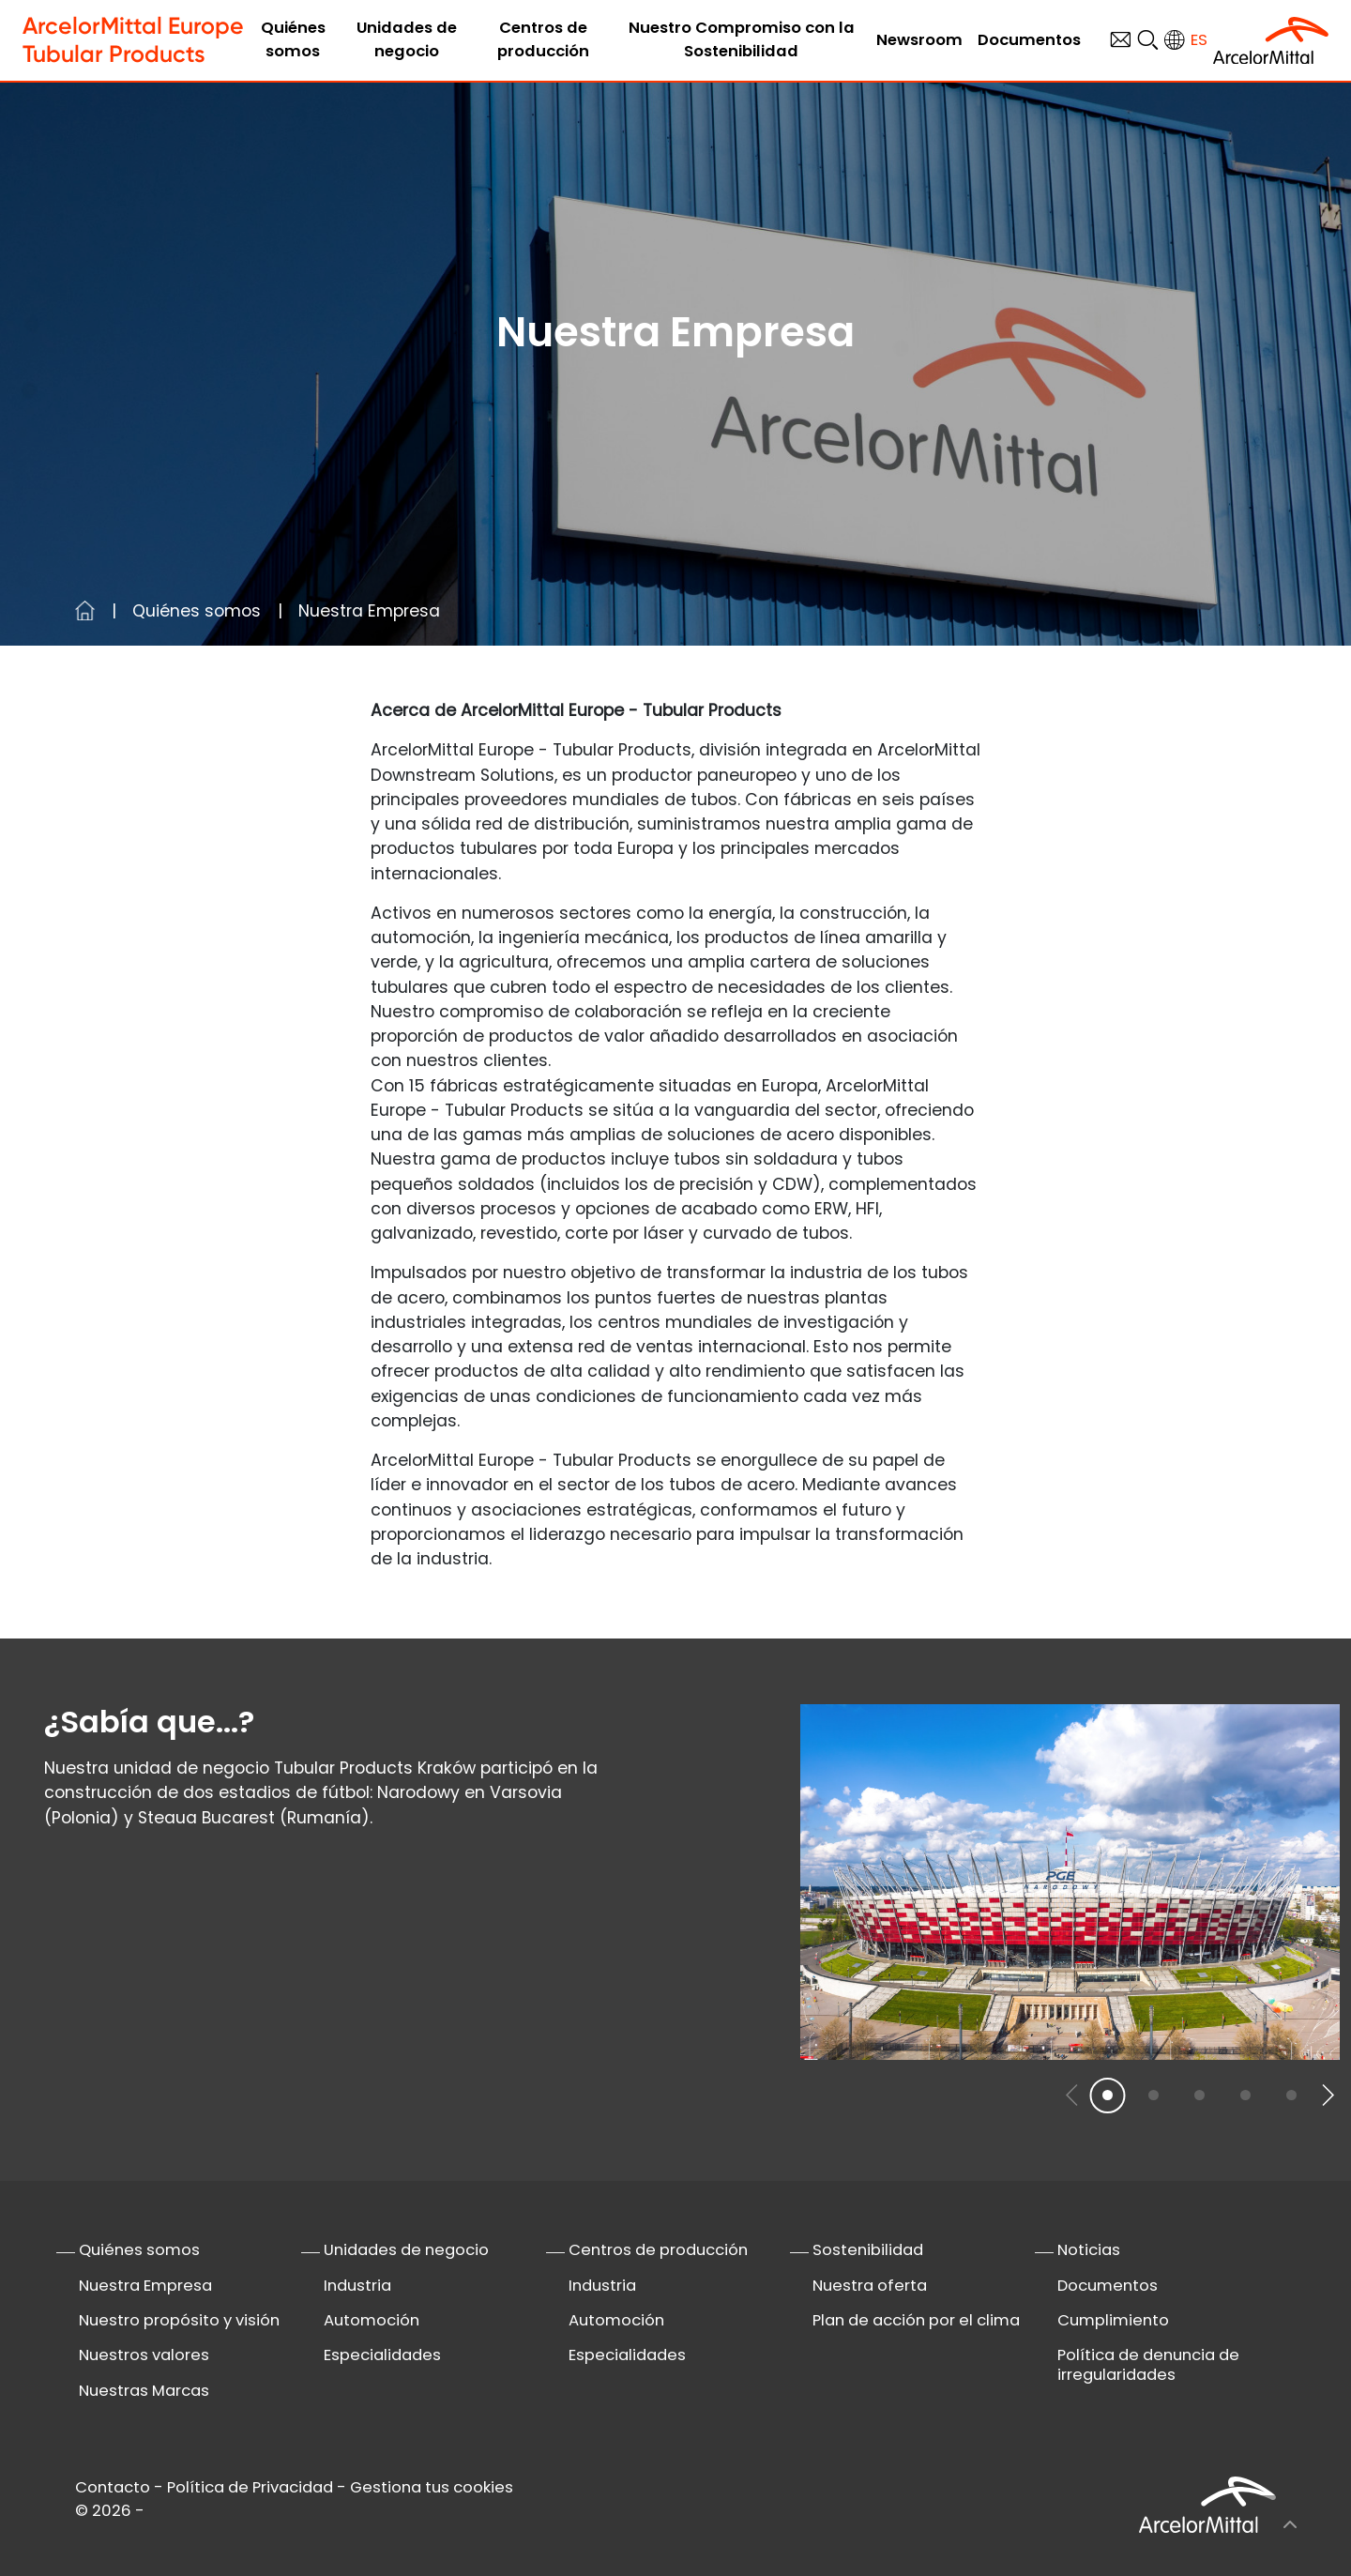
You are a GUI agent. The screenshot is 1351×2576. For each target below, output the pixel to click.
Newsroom (919, 40)
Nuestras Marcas (144, 2390)
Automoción (371, 2320)
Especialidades (382, 2355)
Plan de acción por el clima (916, 2320)
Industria (357, 2285)
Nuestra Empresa (145, 2285)
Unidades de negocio (407, 39)
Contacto (112, 2487)
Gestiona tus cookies (431, 2487)
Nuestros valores (144, 2355)
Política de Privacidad (250, 2487)
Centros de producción (543, 39)
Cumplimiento (1113, 2320)
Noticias (1088, 2250)
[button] (1327, 2094)
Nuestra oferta (869, 2285)
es (1199, 40)
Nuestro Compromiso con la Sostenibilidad (742, 39)
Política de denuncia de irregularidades (1148, 2364)
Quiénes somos (293, 39)
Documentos (1029, 40)
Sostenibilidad (867, 2250)
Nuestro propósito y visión (179, 2320)
